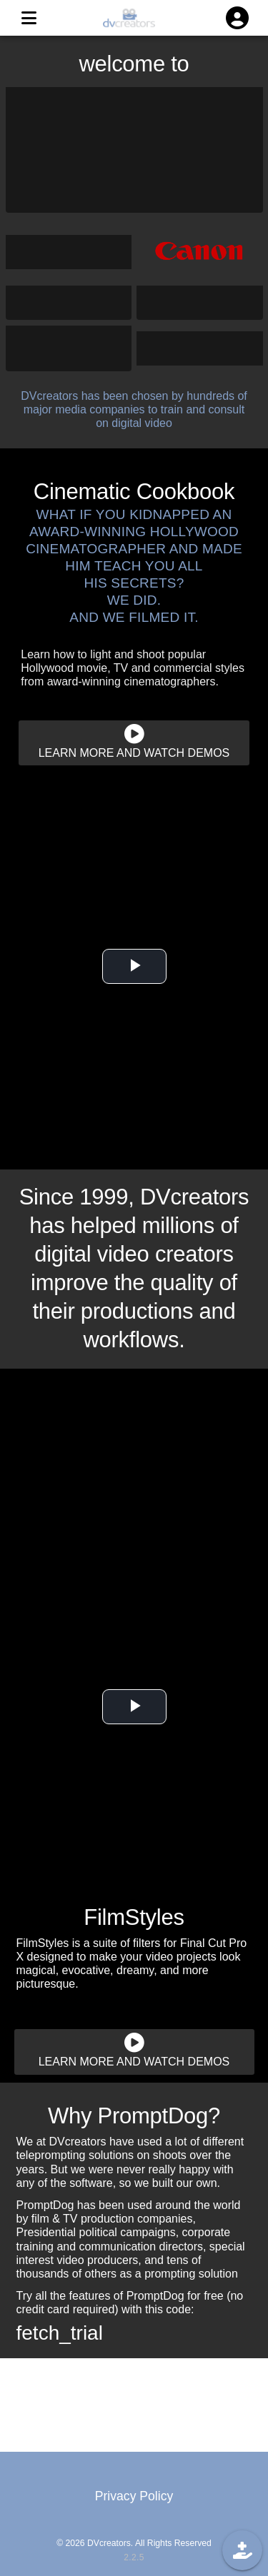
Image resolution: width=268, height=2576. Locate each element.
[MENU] (29, 18)
